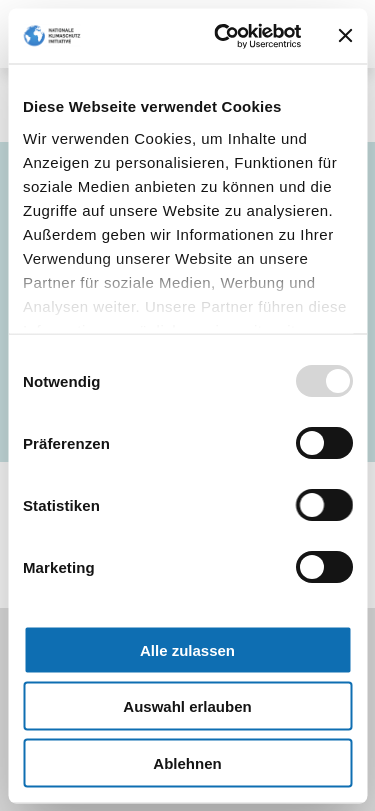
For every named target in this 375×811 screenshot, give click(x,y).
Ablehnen (187, 762)
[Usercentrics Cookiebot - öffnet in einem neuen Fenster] (223, 36)
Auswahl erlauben (187, 706)
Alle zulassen (187, 649)
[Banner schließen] (345, 36)
